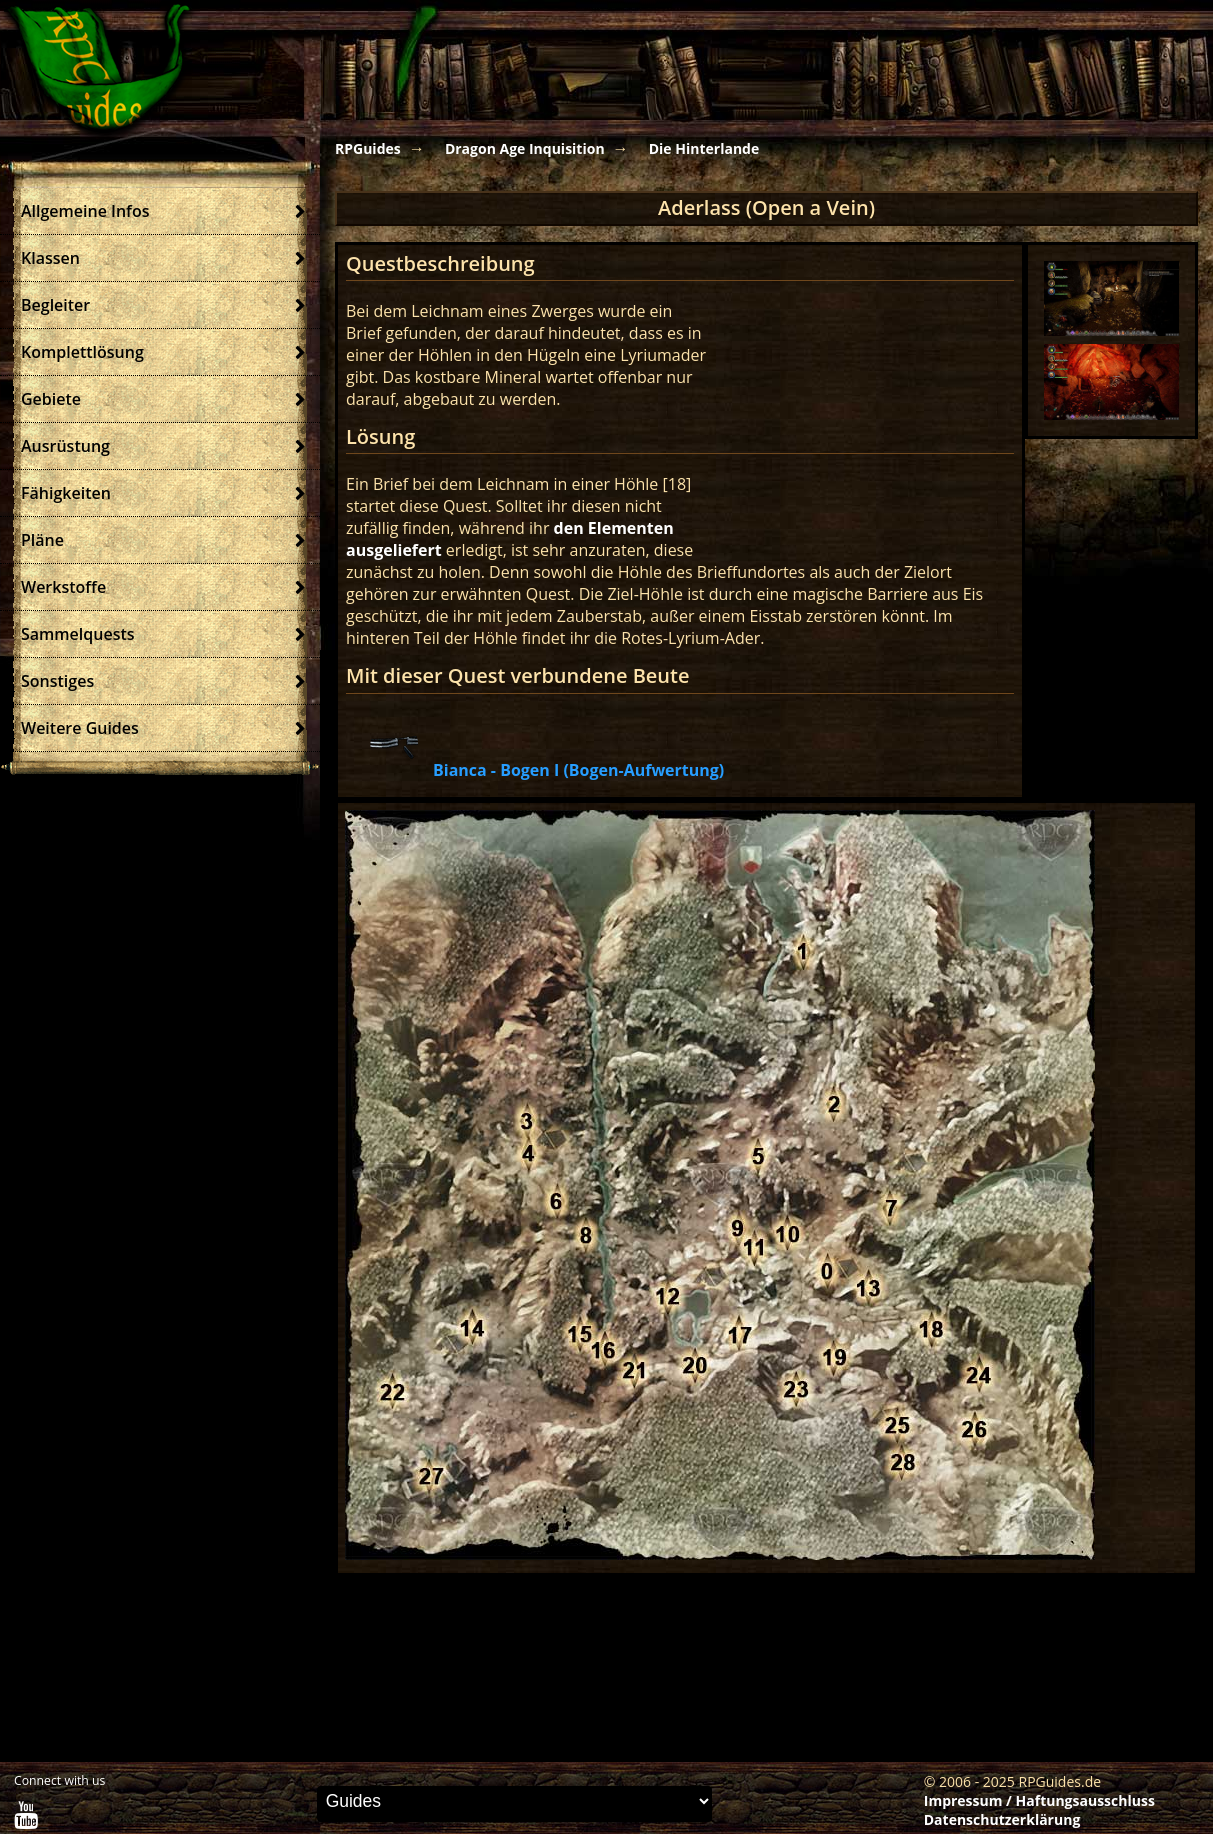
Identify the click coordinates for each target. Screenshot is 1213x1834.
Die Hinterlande (704, 148)
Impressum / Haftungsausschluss (1039, 1800)
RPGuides (368, 148)
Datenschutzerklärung (1002, 1819)
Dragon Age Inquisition (525, 148)
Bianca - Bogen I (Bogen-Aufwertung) (578, 770)
